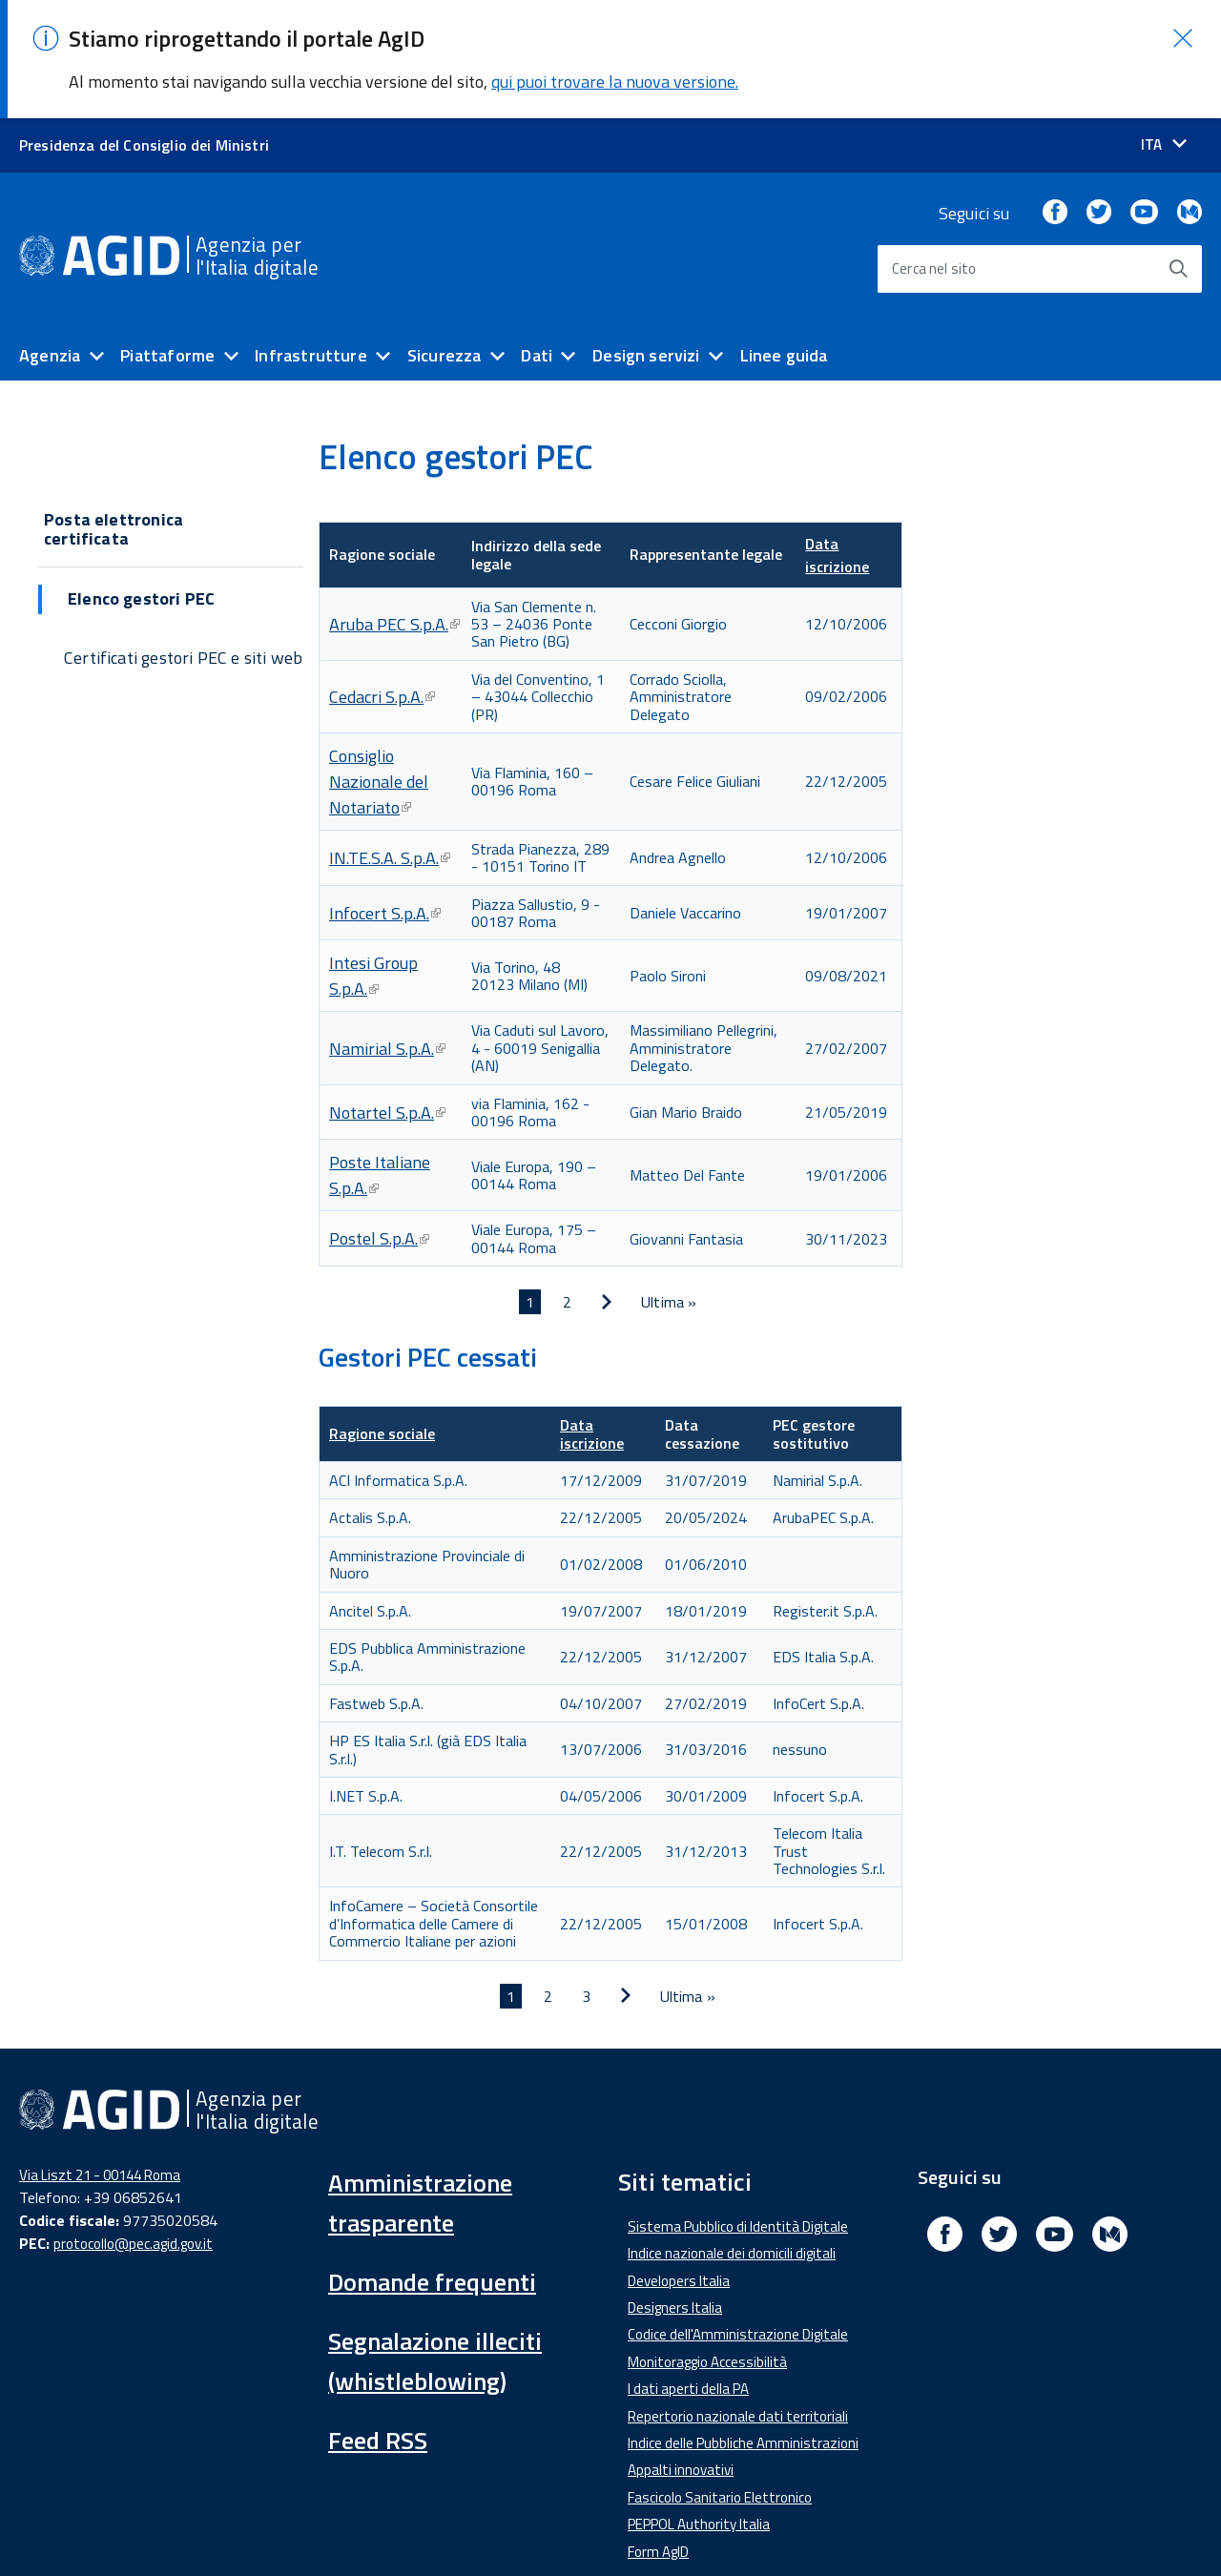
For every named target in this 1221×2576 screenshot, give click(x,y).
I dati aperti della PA (688, 2270)
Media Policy (514, 2528)
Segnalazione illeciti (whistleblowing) (435, 2242)
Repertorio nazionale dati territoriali (738, 2298)
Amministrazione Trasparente (344, 2528)
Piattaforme (167, 237)
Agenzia (49, 237)
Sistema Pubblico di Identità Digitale (738, 2108)
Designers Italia (675, 2189)
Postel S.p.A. (379, 1120)
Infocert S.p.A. (385, 795)
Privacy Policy (739, 2528)
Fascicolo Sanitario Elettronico (720, 2379)
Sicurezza (444, 237)
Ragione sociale (382, 1315)
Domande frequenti (432, 2163)
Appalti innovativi (681, 2351)
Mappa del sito (864, 2528)
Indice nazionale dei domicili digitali (732, 2135)
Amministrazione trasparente (420, 2084)
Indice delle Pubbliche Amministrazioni (743, 2325)
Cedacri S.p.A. (382, 578)
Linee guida (784, 237)
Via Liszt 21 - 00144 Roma (99, 2057)
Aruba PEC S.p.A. (394, 506)
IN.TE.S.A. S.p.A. (389, 739)
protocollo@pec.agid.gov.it (133, 2125)
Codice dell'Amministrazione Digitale (738, 2216)
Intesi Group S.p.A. (373, 857)
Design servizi (646, 237)
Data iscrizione (837, 437)
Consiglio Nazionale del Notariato (378, 663)
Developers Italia (679, 2163)
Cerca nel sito (934, 150)
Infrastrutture (311, 237)
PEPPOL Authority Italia (699, 2406)
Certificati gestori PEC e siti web (183, 539)
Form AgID (658, 2433)
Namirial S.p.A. (387, 930)
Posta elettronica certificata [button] (113, 411)
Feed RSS (377, 2321)
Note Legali (625, 2528)
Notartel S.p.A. (387, 994)
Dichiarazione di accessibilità (121, 2528)
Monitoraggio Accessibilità (707, 2244)
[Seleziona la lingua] (1164, 26)
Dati (536, 237)
